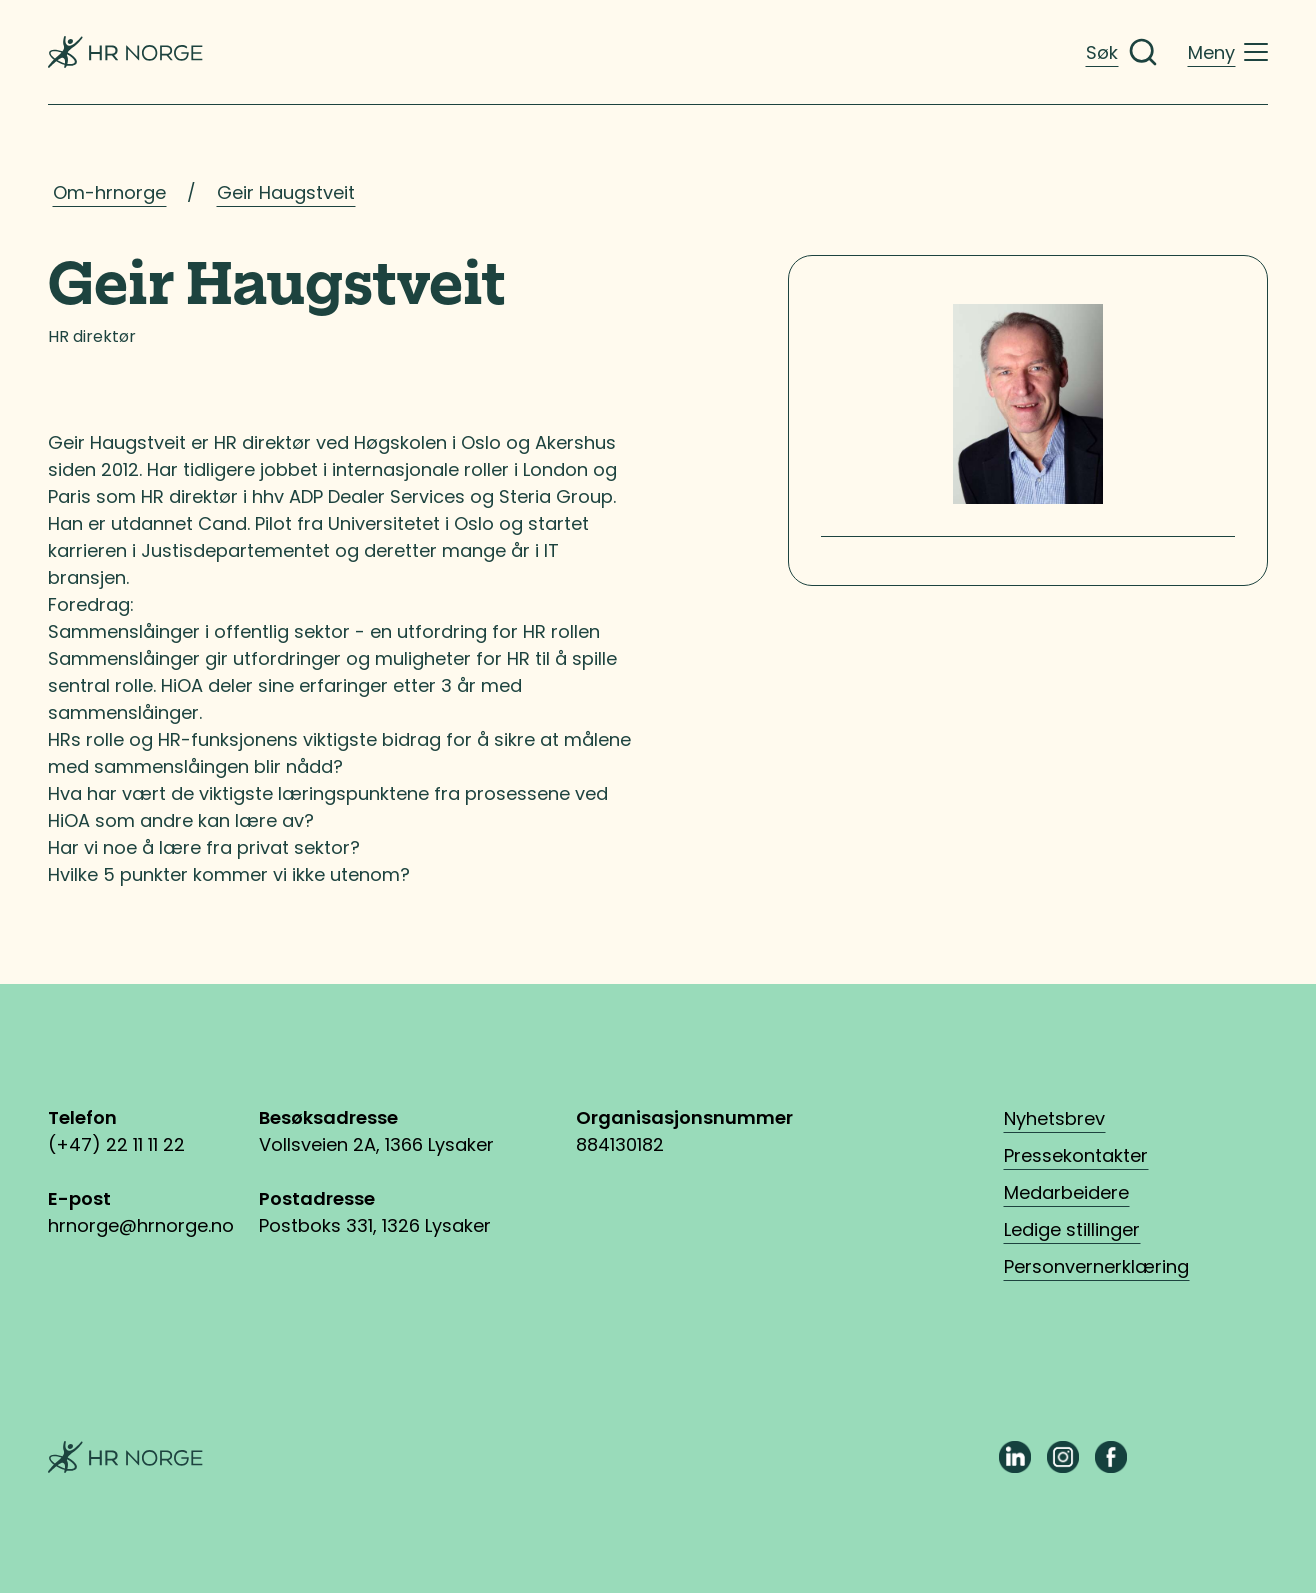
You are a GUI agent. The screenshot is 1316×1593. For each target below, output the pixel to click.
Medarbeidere (1066, 1192)
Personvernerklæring (1096, 1266)
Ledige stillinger (1072, 1229)
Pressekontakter (1076, 1155)
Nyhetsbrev (1054, 1118)
